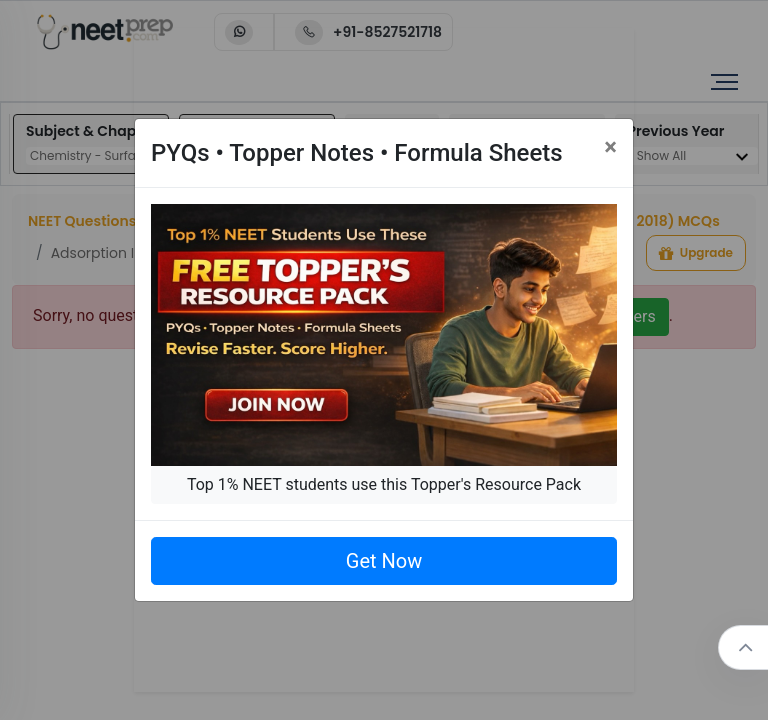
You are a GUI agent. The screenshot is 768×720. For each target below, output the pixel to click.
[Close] (610, 147)
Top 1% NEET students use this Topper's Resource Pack (384, 484)
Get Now (384, 561)
